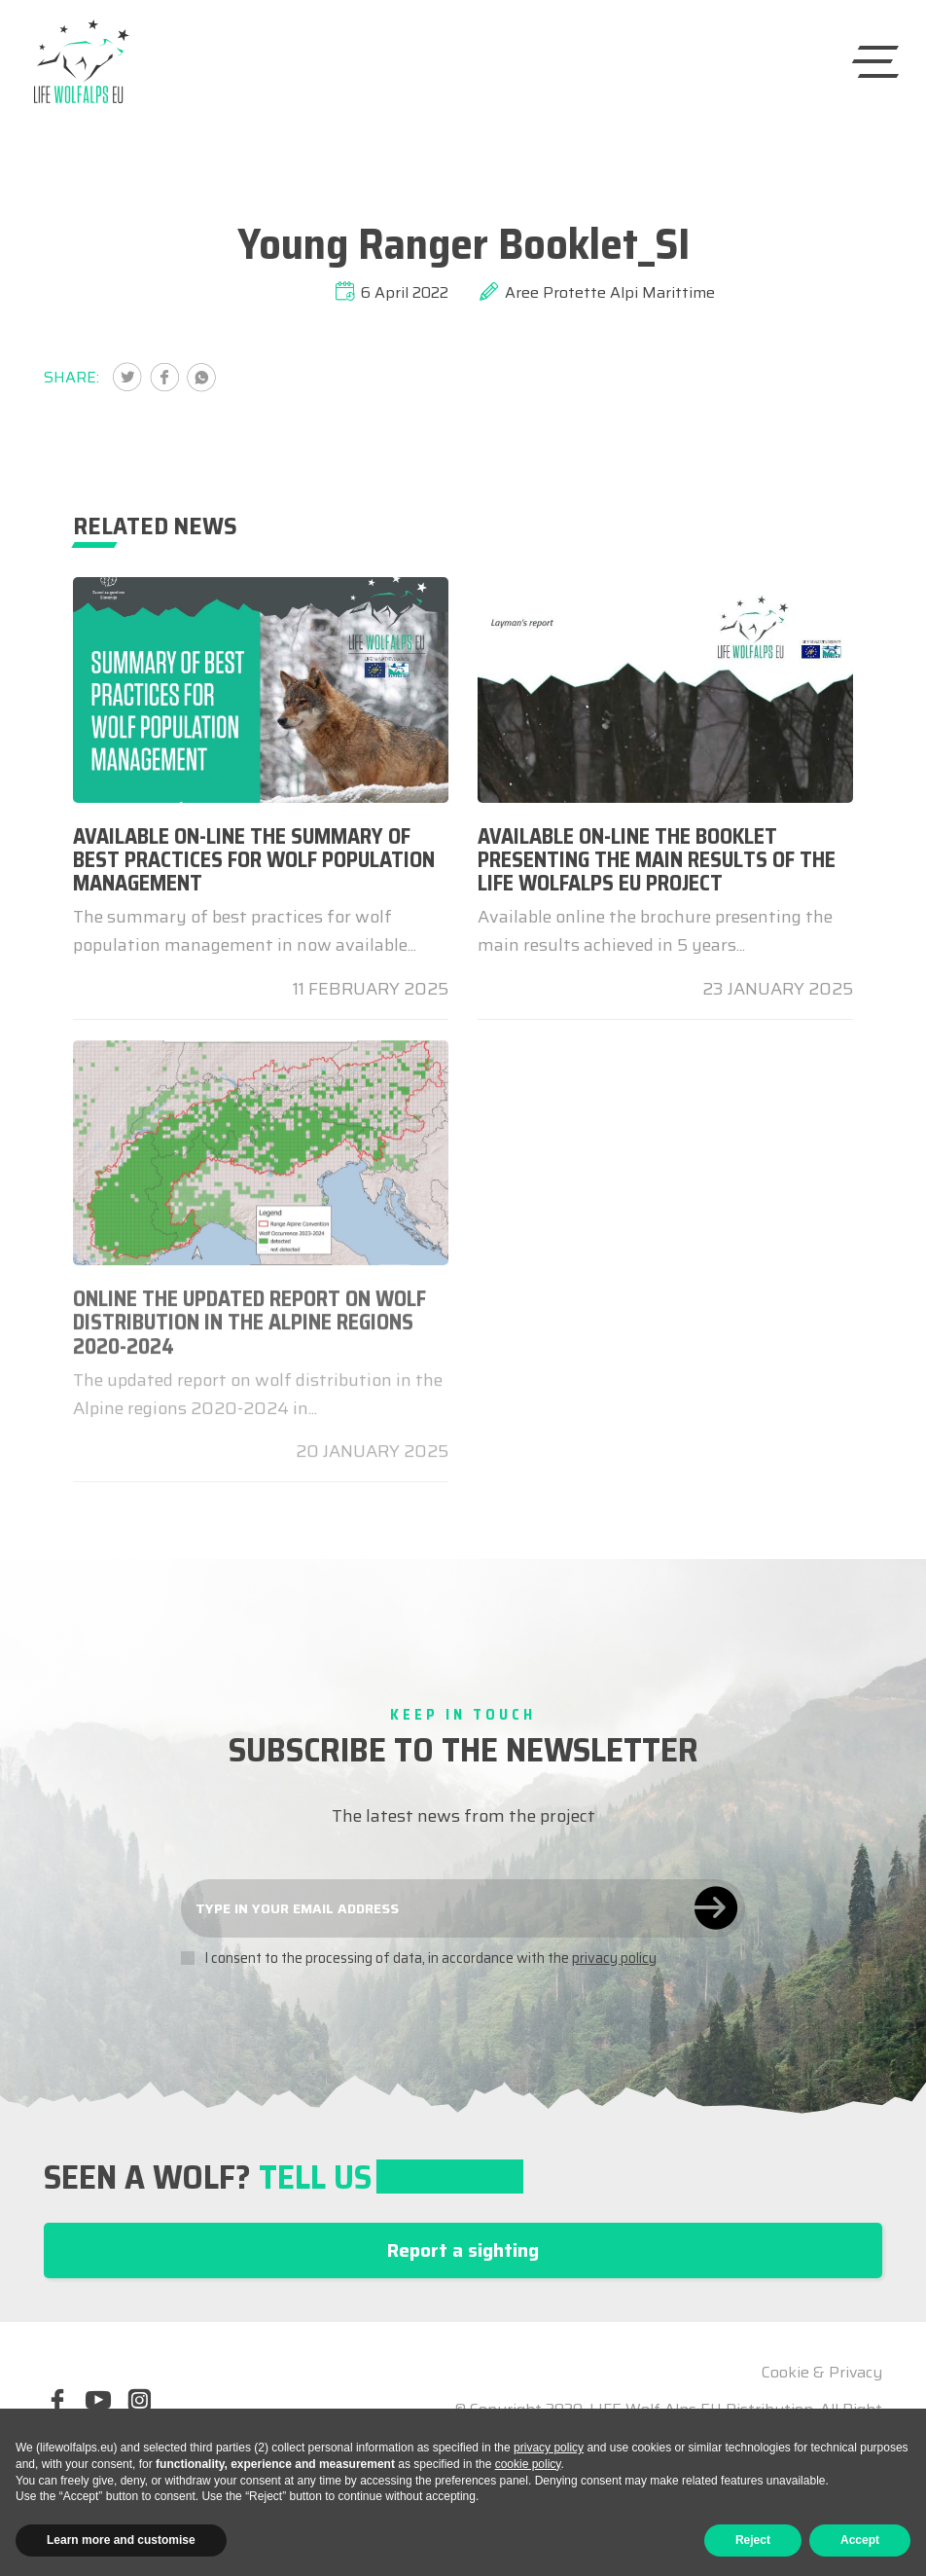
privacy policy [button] (549, 2447)
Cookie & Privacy (822, 2372)
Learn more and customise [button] (121, 2540)
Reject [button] (752, 2540)
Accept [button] (859, 2540)
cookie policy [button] (528, 2464)
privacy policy (614, 1958)
